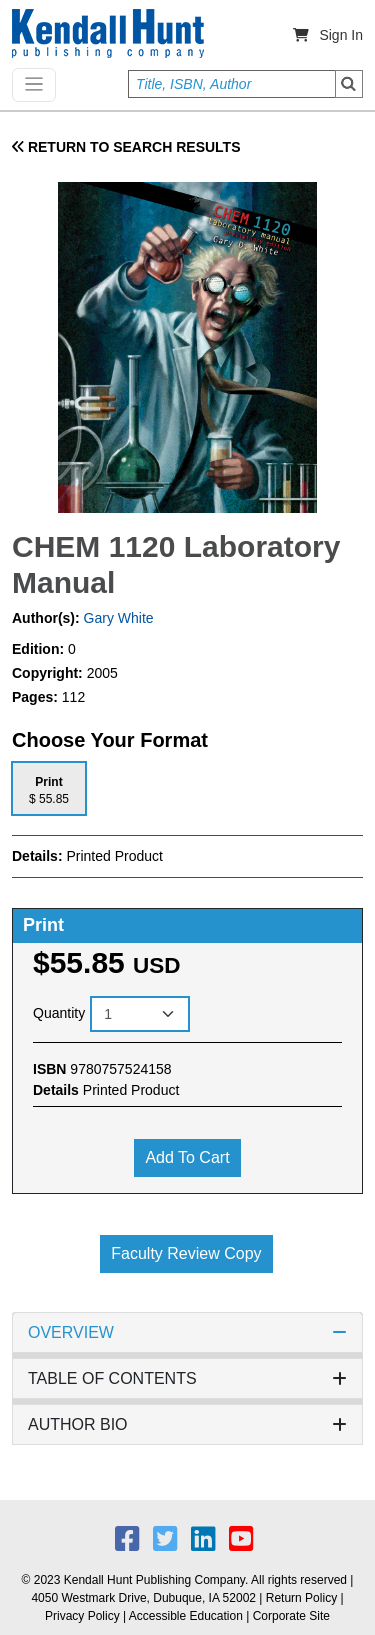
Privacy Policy (82, 1616)
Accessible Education (186, 1616)
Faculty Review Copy (186, 1253)
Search (349, 84)
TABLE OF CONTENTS (187, 1378)
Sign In (341, 35)
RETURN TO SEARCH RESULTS (126, 147)
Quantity (59, 1013)
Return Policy (301, 1598)
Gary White (117, 618)
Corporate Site (291, 1616)
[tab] (49, 788)
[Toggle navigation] (34, 85)
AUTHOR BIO (187, 1424)
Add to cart (187, 1157)
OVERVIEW (187, 1332)
